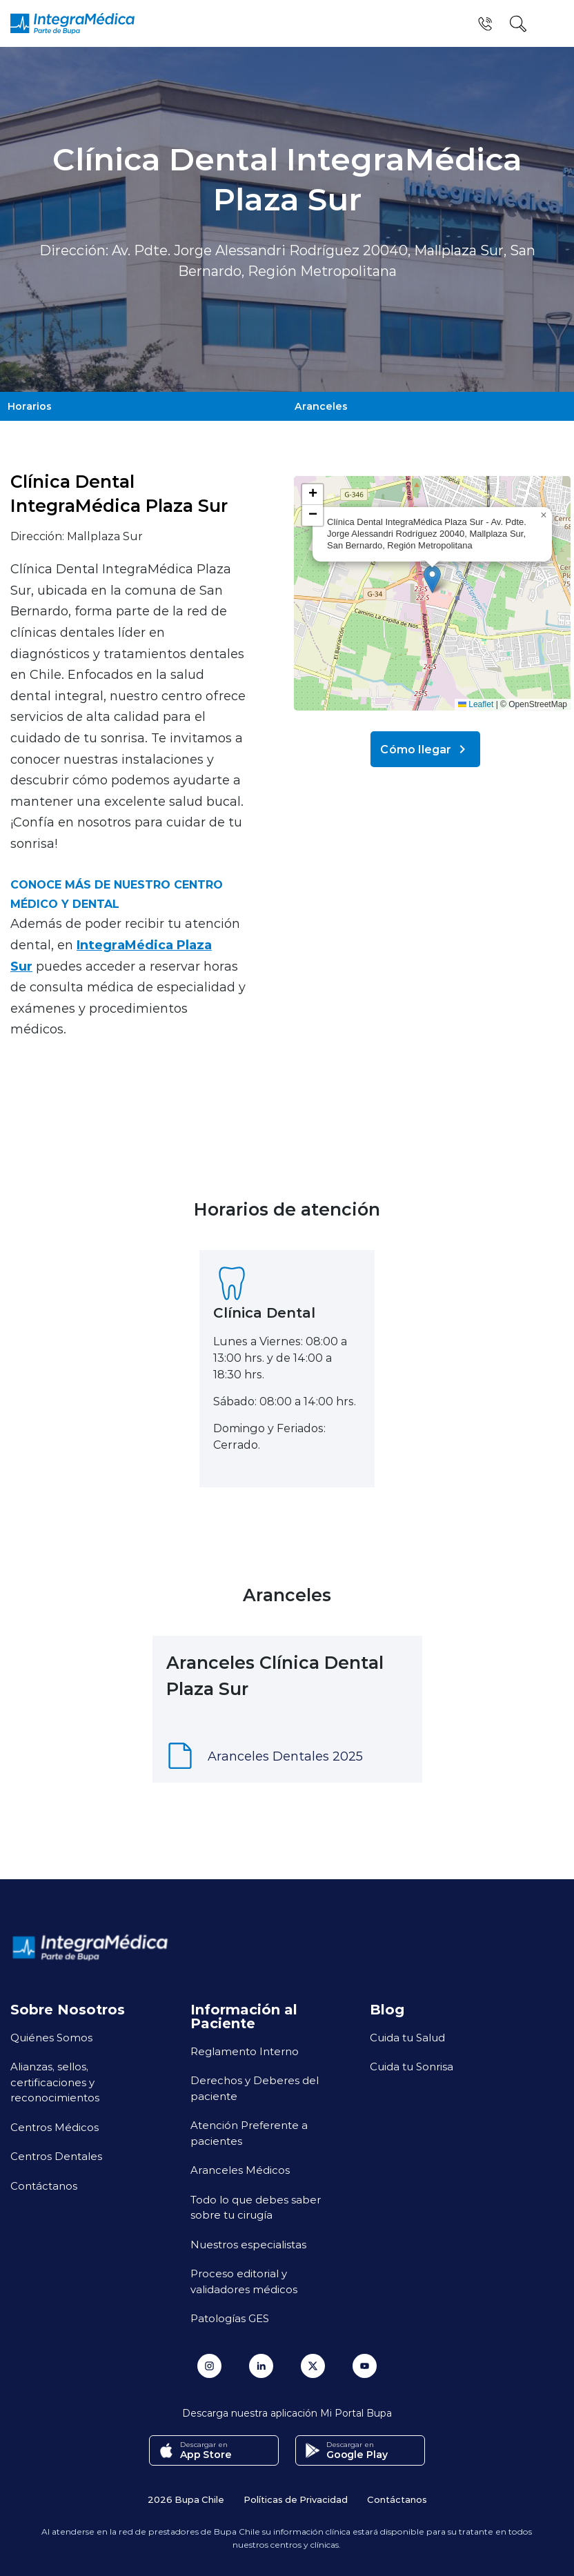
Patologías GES (229, 2315)
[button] (432, 576)
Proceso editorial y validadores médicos (243, 2278)
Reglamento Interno (244, 2048)
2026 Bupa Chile (186, 2496)
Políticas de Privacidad (296, 2496)
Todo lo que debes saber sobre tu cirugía (255, 2204)
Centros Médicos (54, 2124)
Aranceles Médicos (240, 2167)
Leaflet (475, 701)
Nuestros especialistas (248, 2241)
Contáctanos (43, 2183)
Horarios (29, 404)
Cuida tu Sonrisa (411, 2063)
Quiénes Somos (51, 2034)
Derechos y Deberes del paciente (254, 2085)
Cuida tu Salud (407, 2034)
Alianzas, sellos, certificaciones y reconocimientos (54, 2079)
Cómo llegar (425, 746)
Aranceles (320, 404)
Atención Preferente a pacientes (249, 2130)
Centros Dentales (56, 2153)
